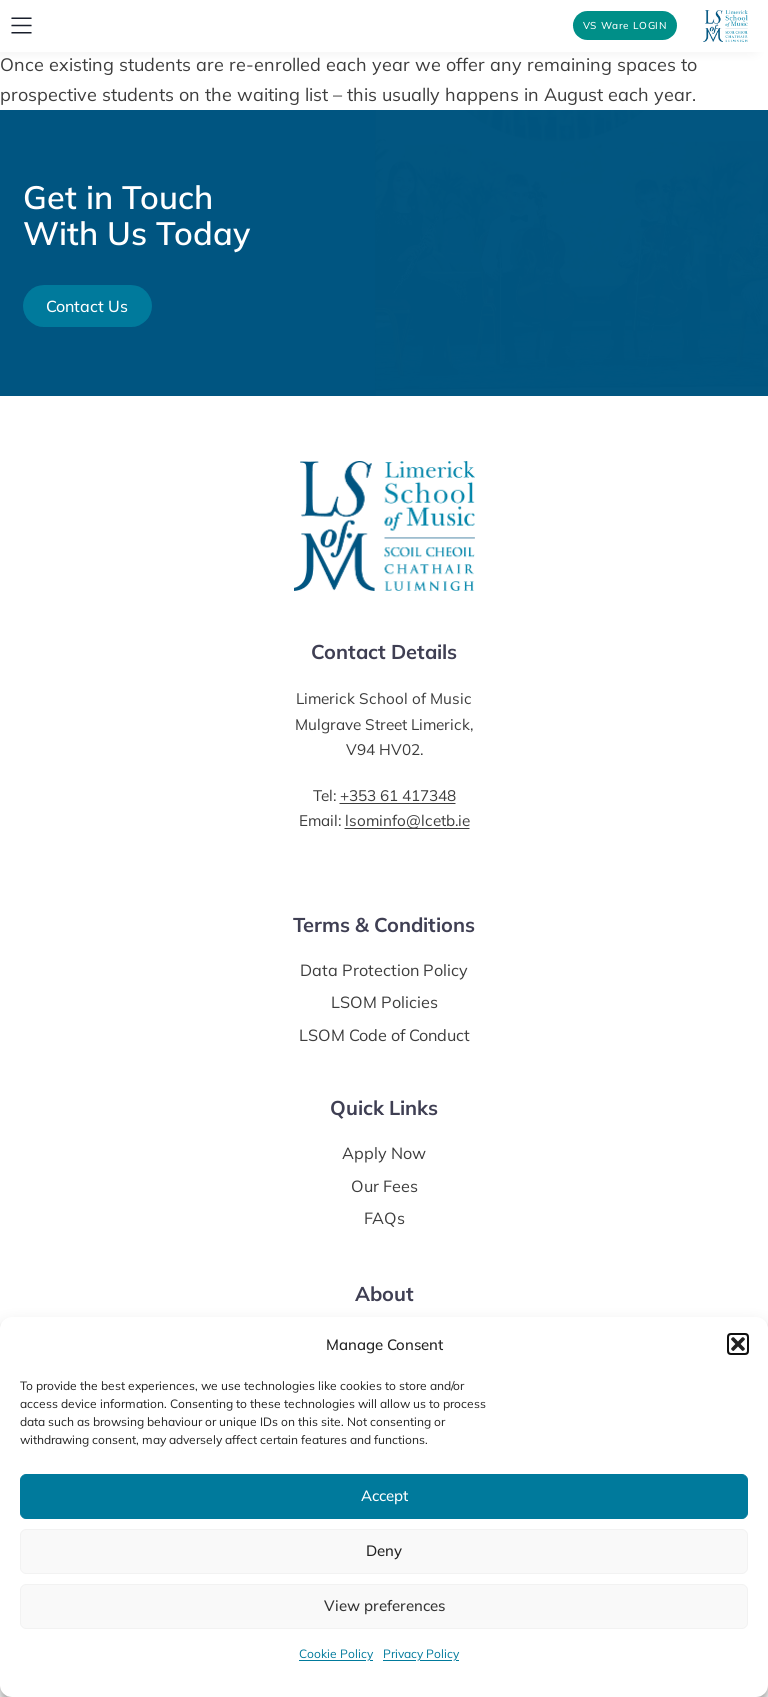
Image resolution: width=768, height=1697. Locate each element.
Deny (384, 1550)
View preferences (384, 1605)
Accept (384, 1495)
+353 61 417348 (398, 795)
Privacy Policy (421, 1653)
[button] (738, 1344)
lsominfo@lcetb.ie (407, 820)
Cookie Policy (336, 1653)
